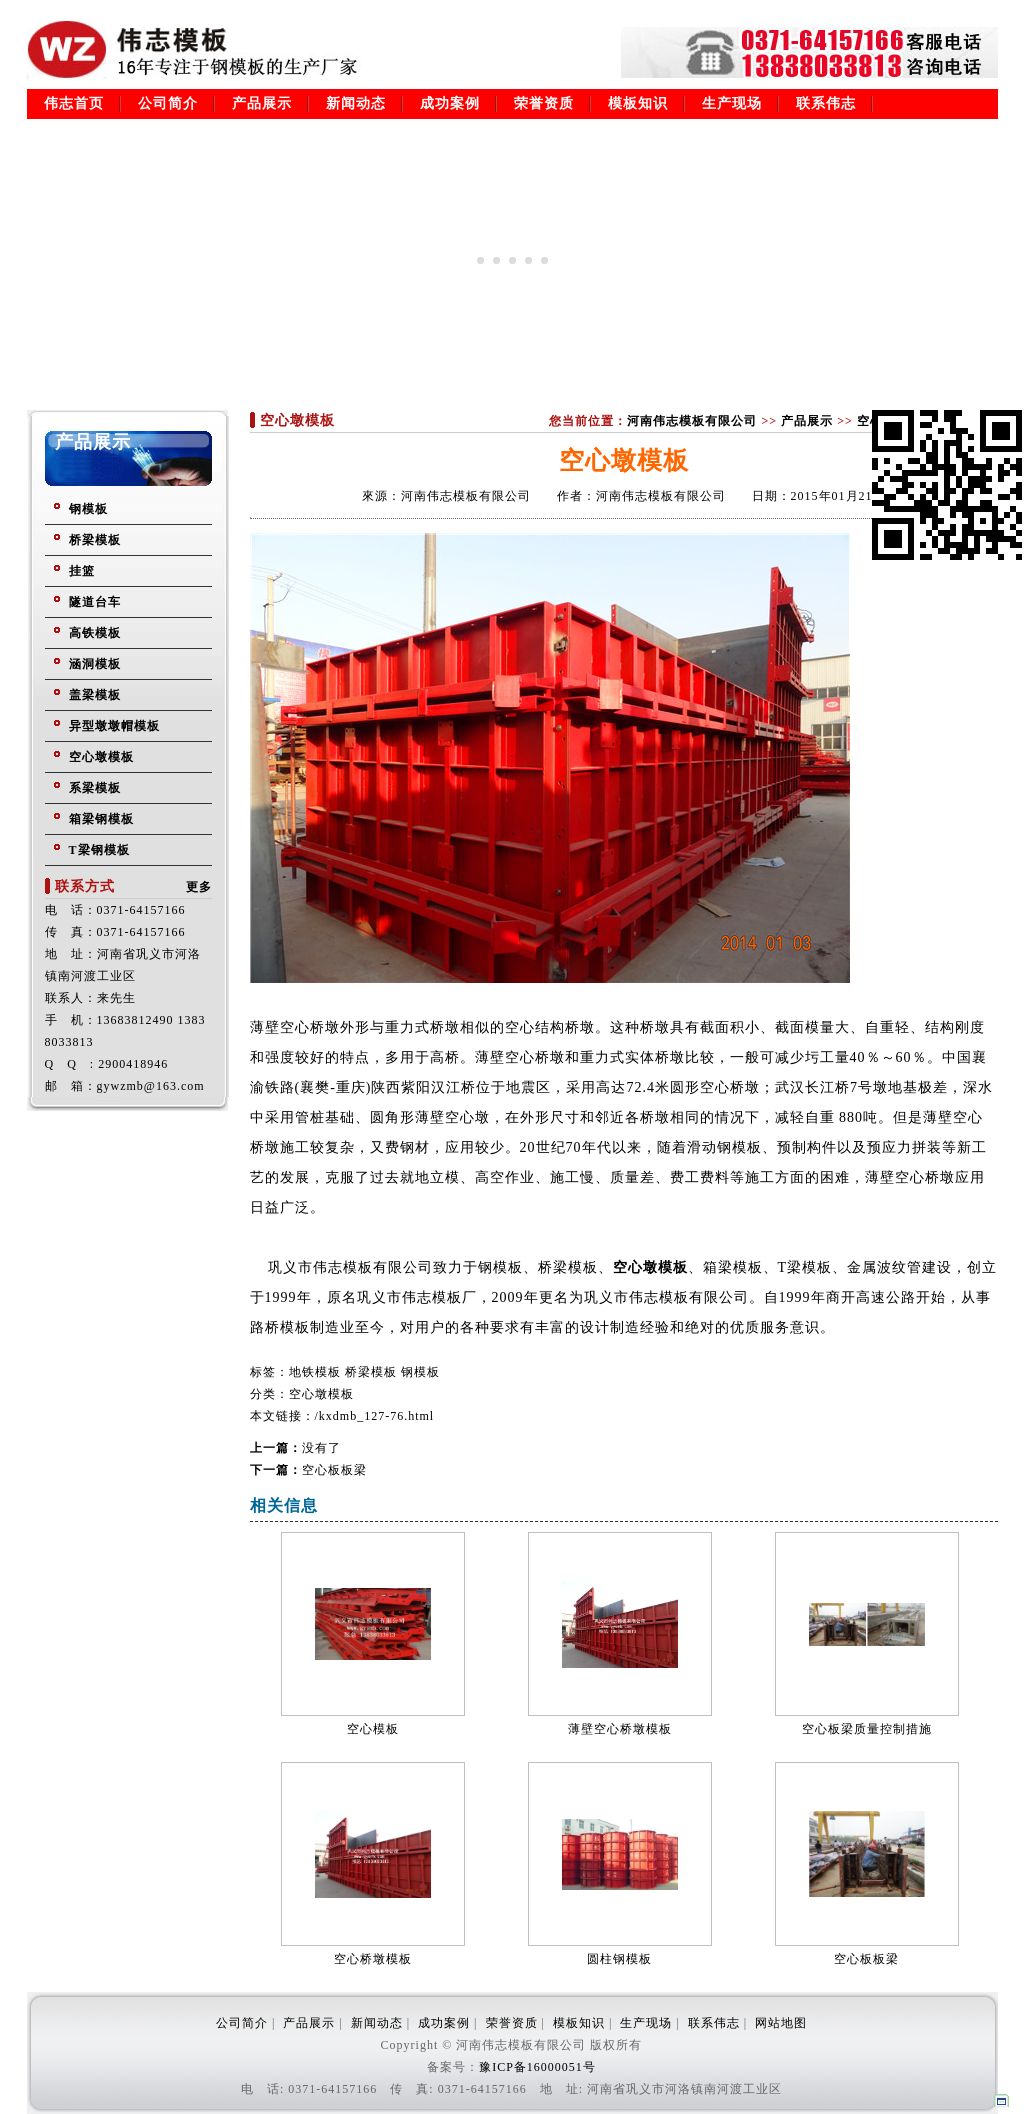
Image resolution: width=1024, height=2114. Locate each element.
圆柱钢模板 (619, 1959)
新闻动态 (356, 103)
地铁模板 (315, 1372)
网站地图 (781, 2023)
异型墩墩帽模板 (114, 726)
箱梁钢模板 (101, 819)
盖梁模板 (95, 695)
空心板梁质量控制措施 (867, 1729)
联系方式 (85, 886)
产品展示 (262, 103)
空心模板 (373, 1729)
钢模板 (88, 509)
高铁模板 (95, 633)
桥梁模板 (95, 540)
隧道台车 (95, 602)
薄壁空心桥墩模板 (620, 1729)
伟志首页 (74, 103)
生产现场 (732, 103)
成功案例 (450, 103)
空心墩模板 (101, 757)
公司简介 (168, 103)
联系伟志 (826, 103)
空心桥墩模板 (373, 1959)
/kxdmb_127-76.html (375, 1416)
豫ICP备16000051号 (537, 2067)
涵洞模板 (95, 664)
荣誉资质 (544, 103)
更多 (199, 887)
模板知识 (638, 103)
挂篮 (82, 571)
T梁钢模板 (99, 850)
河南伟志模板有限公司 (692, 421)
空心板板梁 (334, 1470)
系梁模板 (95, 788)
